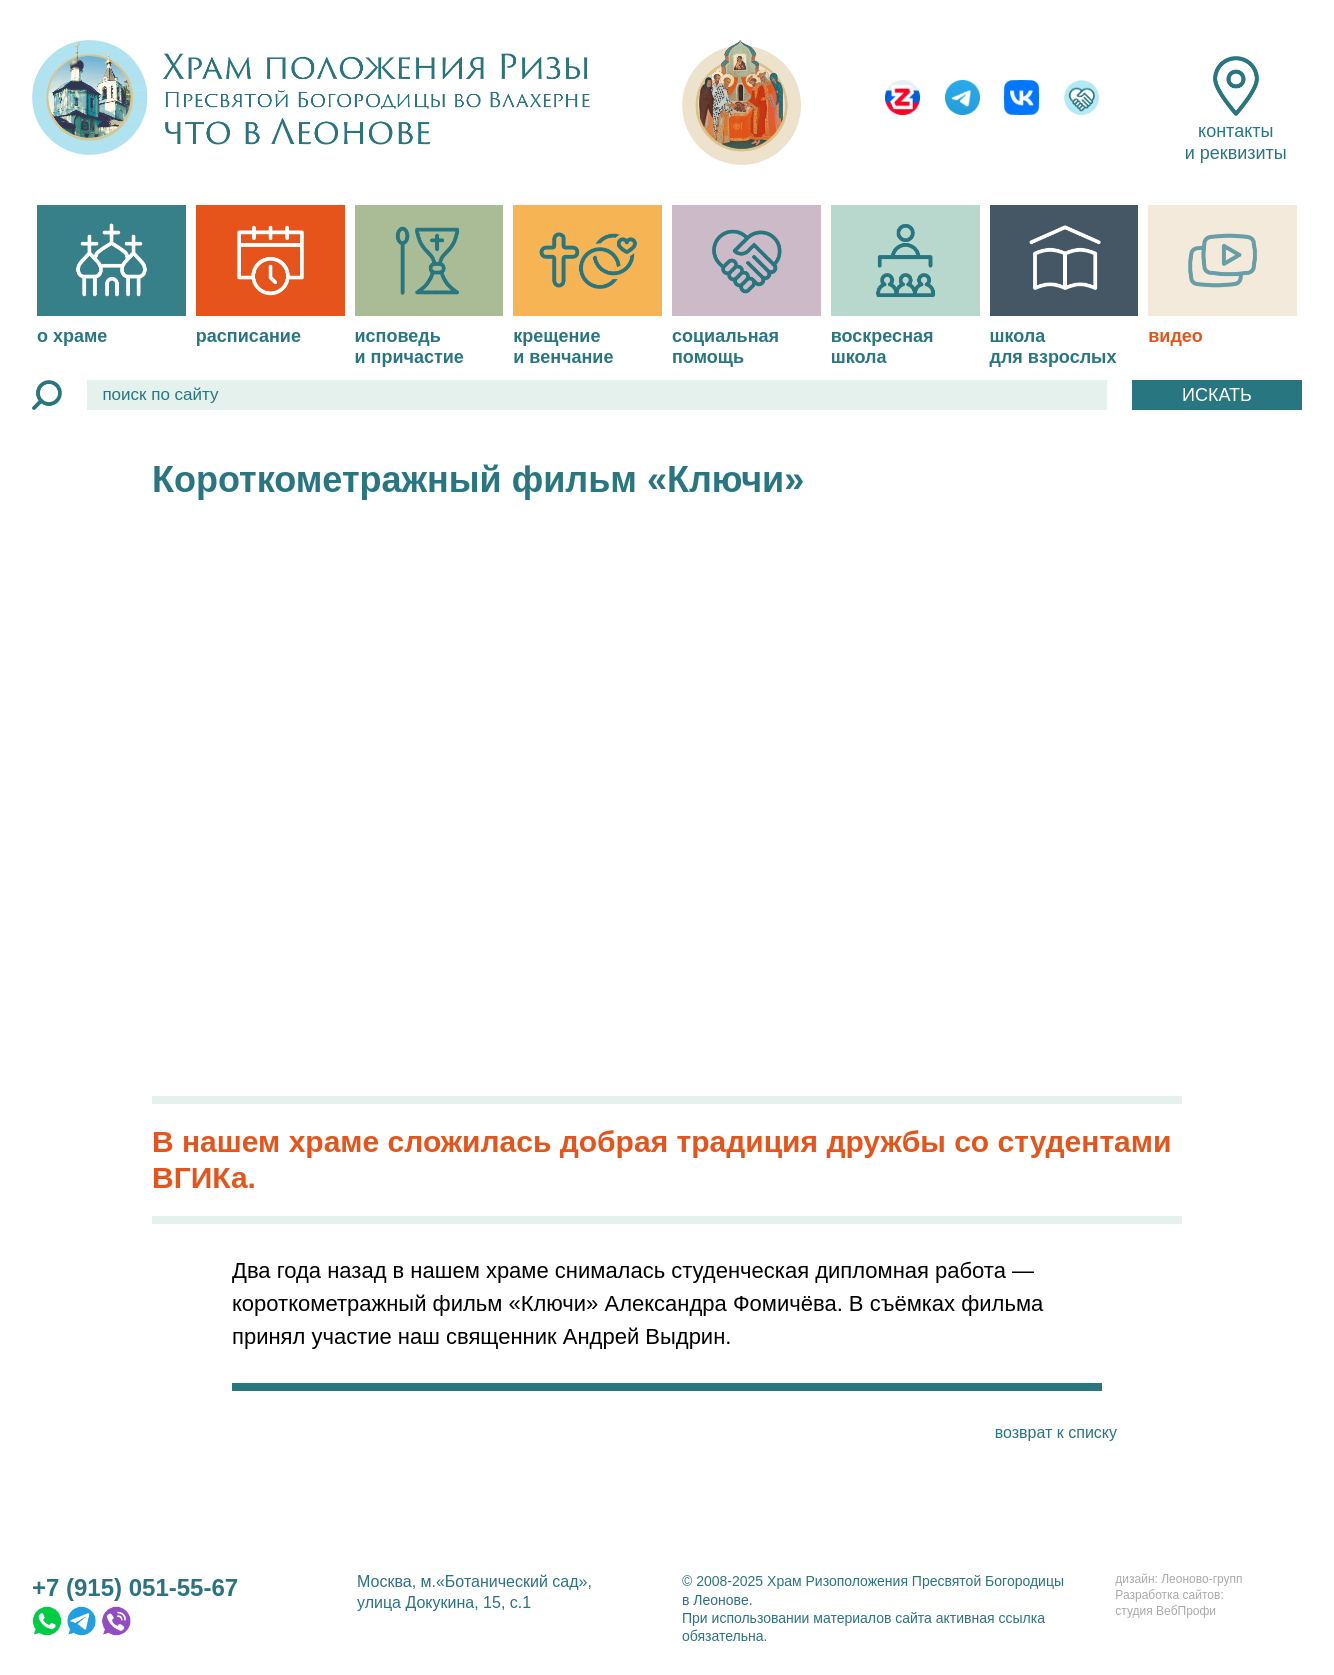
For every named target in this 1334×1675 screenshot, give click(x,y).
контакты (1236, 109)
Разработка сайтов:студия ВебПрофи (1169, 1603)
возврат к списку (1056, 1432)
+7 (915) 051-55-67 (135, 1587)
